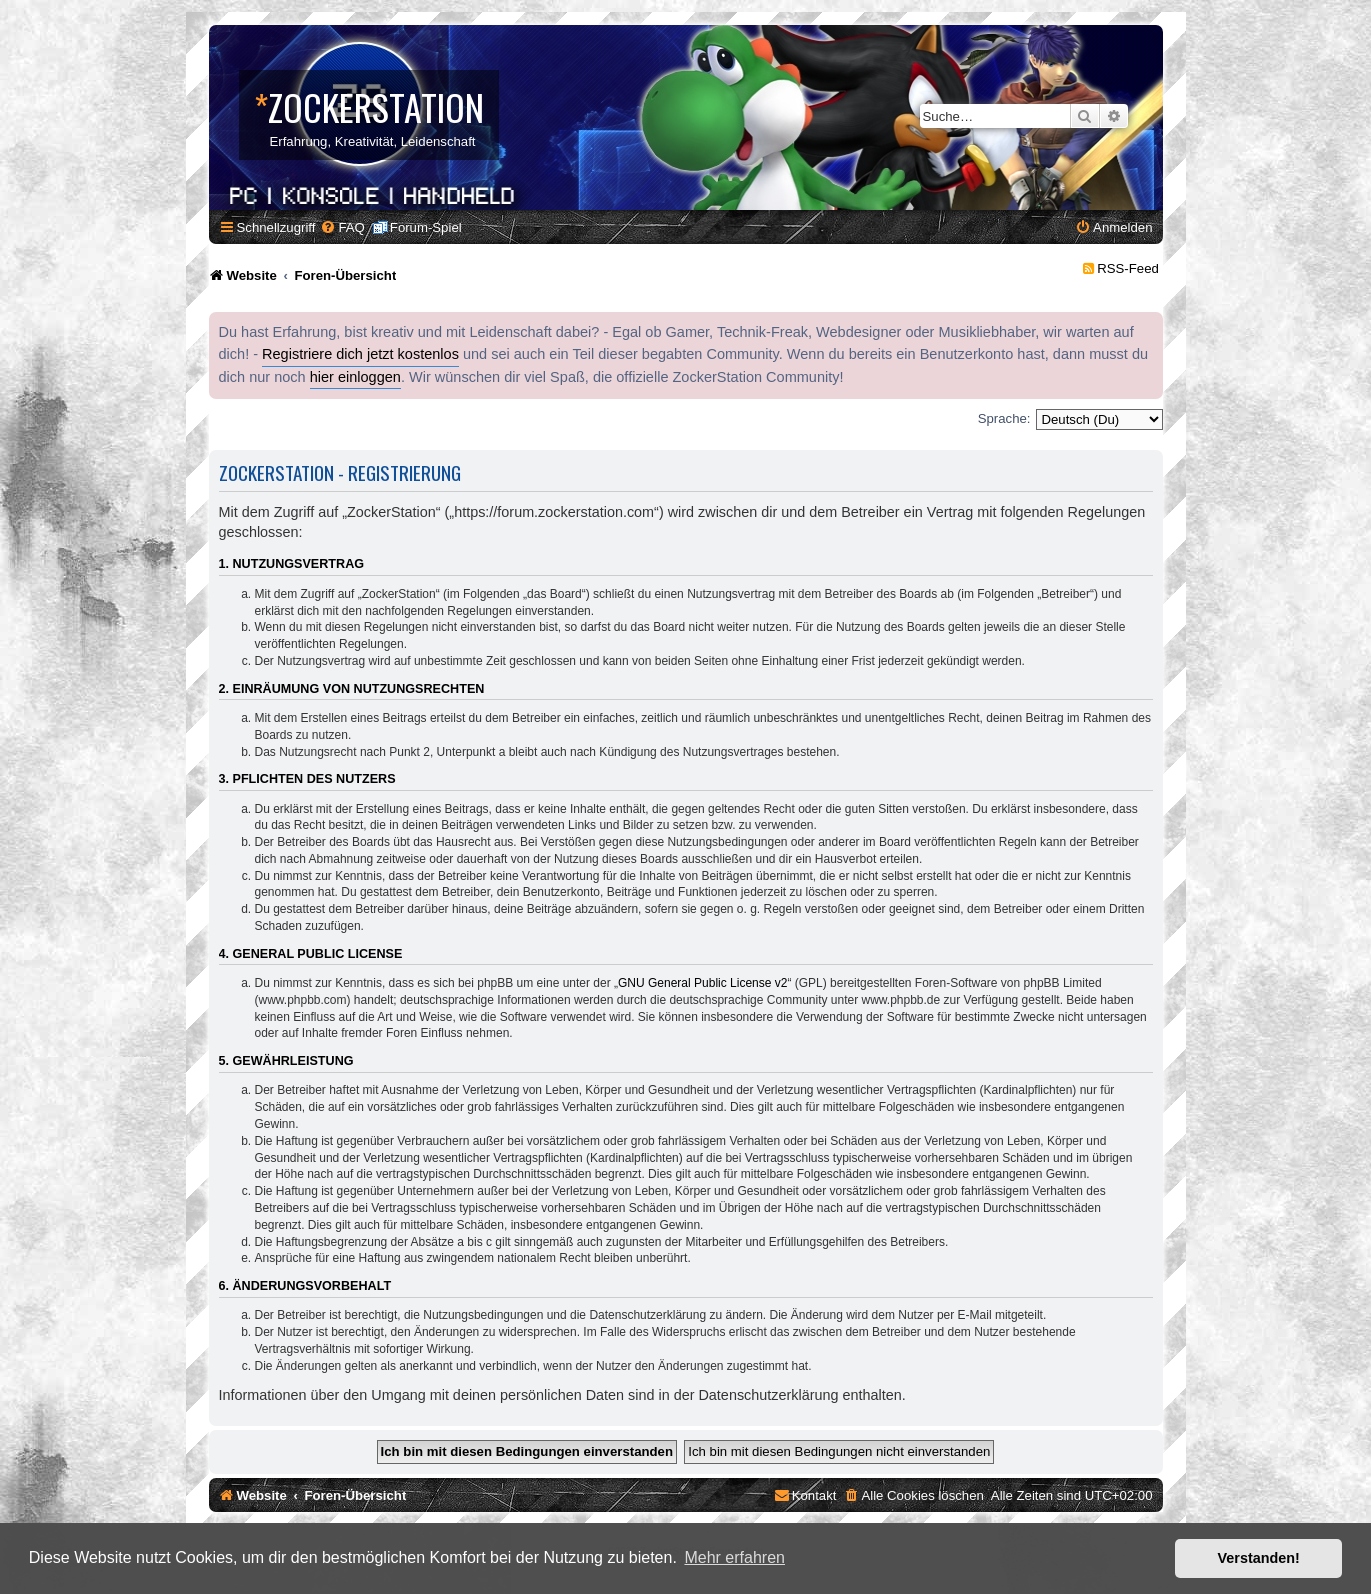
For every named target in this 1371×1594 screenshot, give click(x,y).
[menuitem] (342, 227)
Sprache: (1004, 418)
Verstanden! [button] (1259, 1558)
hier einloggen (355, 377)
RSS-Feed (1128, 268)
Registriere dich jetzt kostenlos (360, 354)
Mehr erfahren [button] (734, 1557)
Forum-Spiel (426, 227)
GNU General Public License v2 (702, 983)
